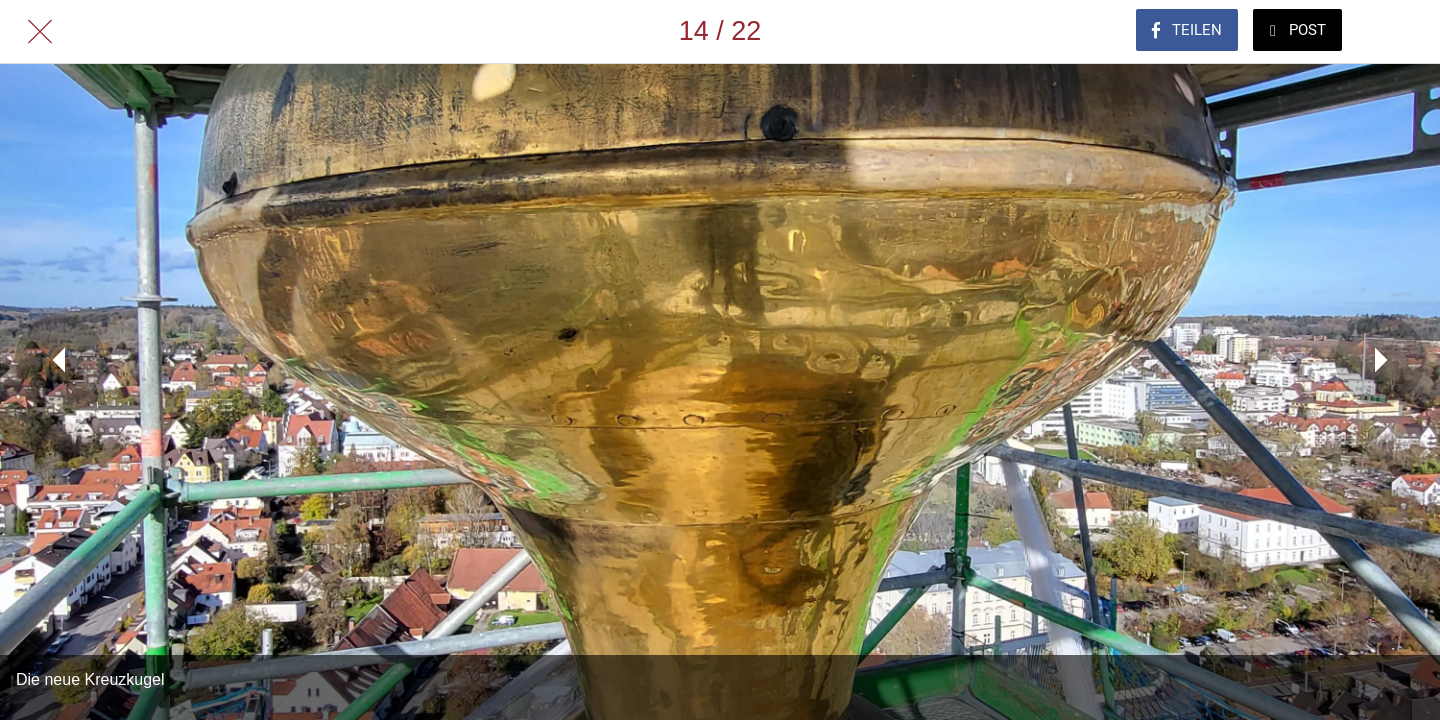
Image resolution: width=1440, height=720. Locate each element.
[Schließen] (40, 32)
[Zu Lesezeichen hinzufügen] (1400, 32)
